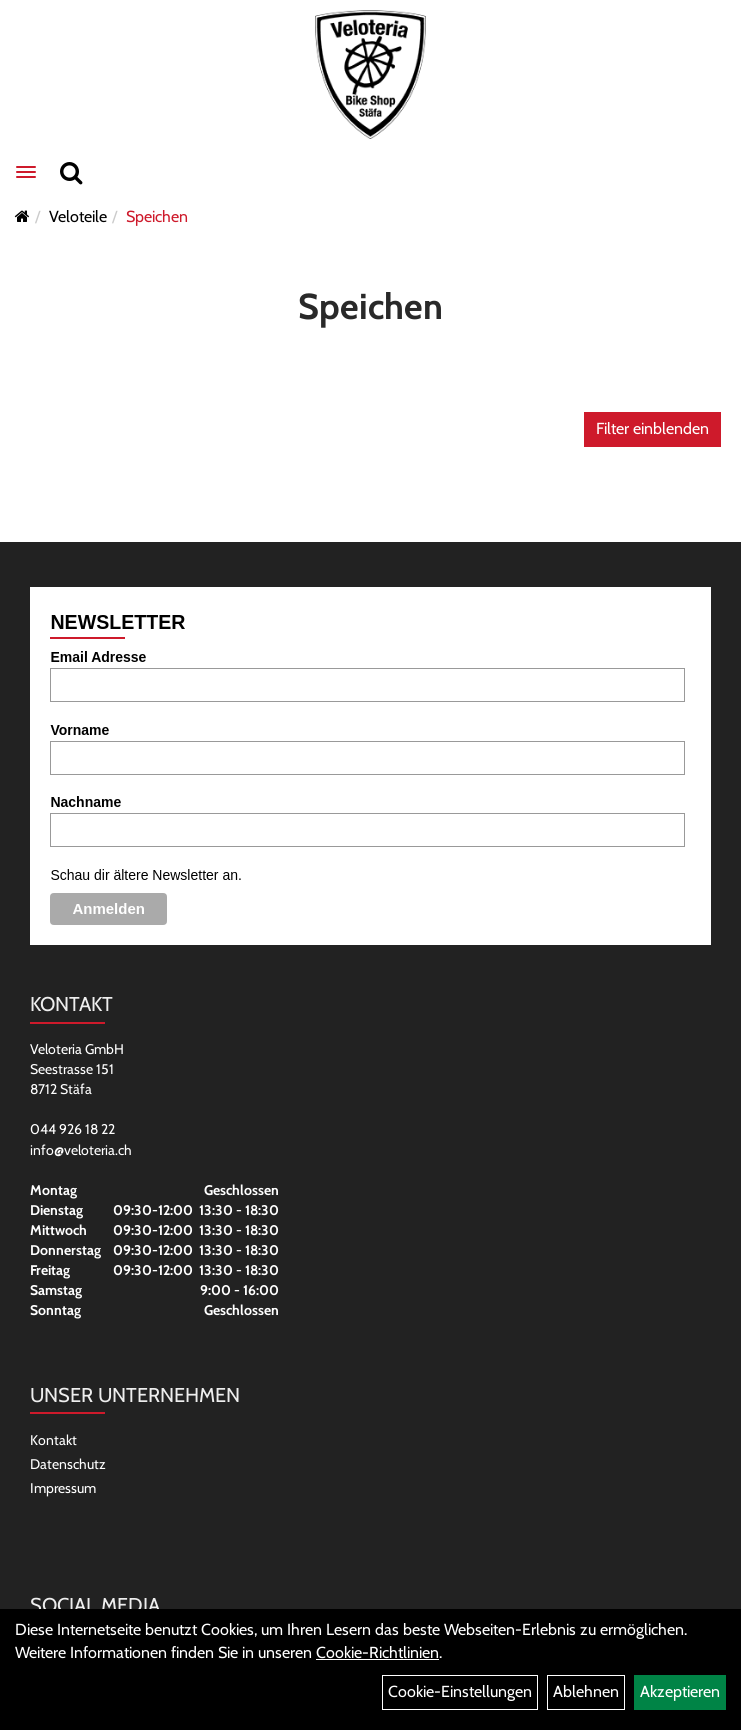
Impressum (63, 1488)
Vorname (79, 730)
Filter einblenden (652, 428)
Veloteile (78, 216)
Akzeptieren (680, 1691)
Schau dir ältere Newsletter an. (145, 875)
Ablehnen (586, 1691)
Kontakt (53, 1440)
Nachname (85, 802)
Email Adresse (98, 657)
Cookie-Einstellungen (460, 1691)
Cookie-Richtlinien (377, 1652)
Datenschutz (68, 1464)
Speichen (157, 216)
